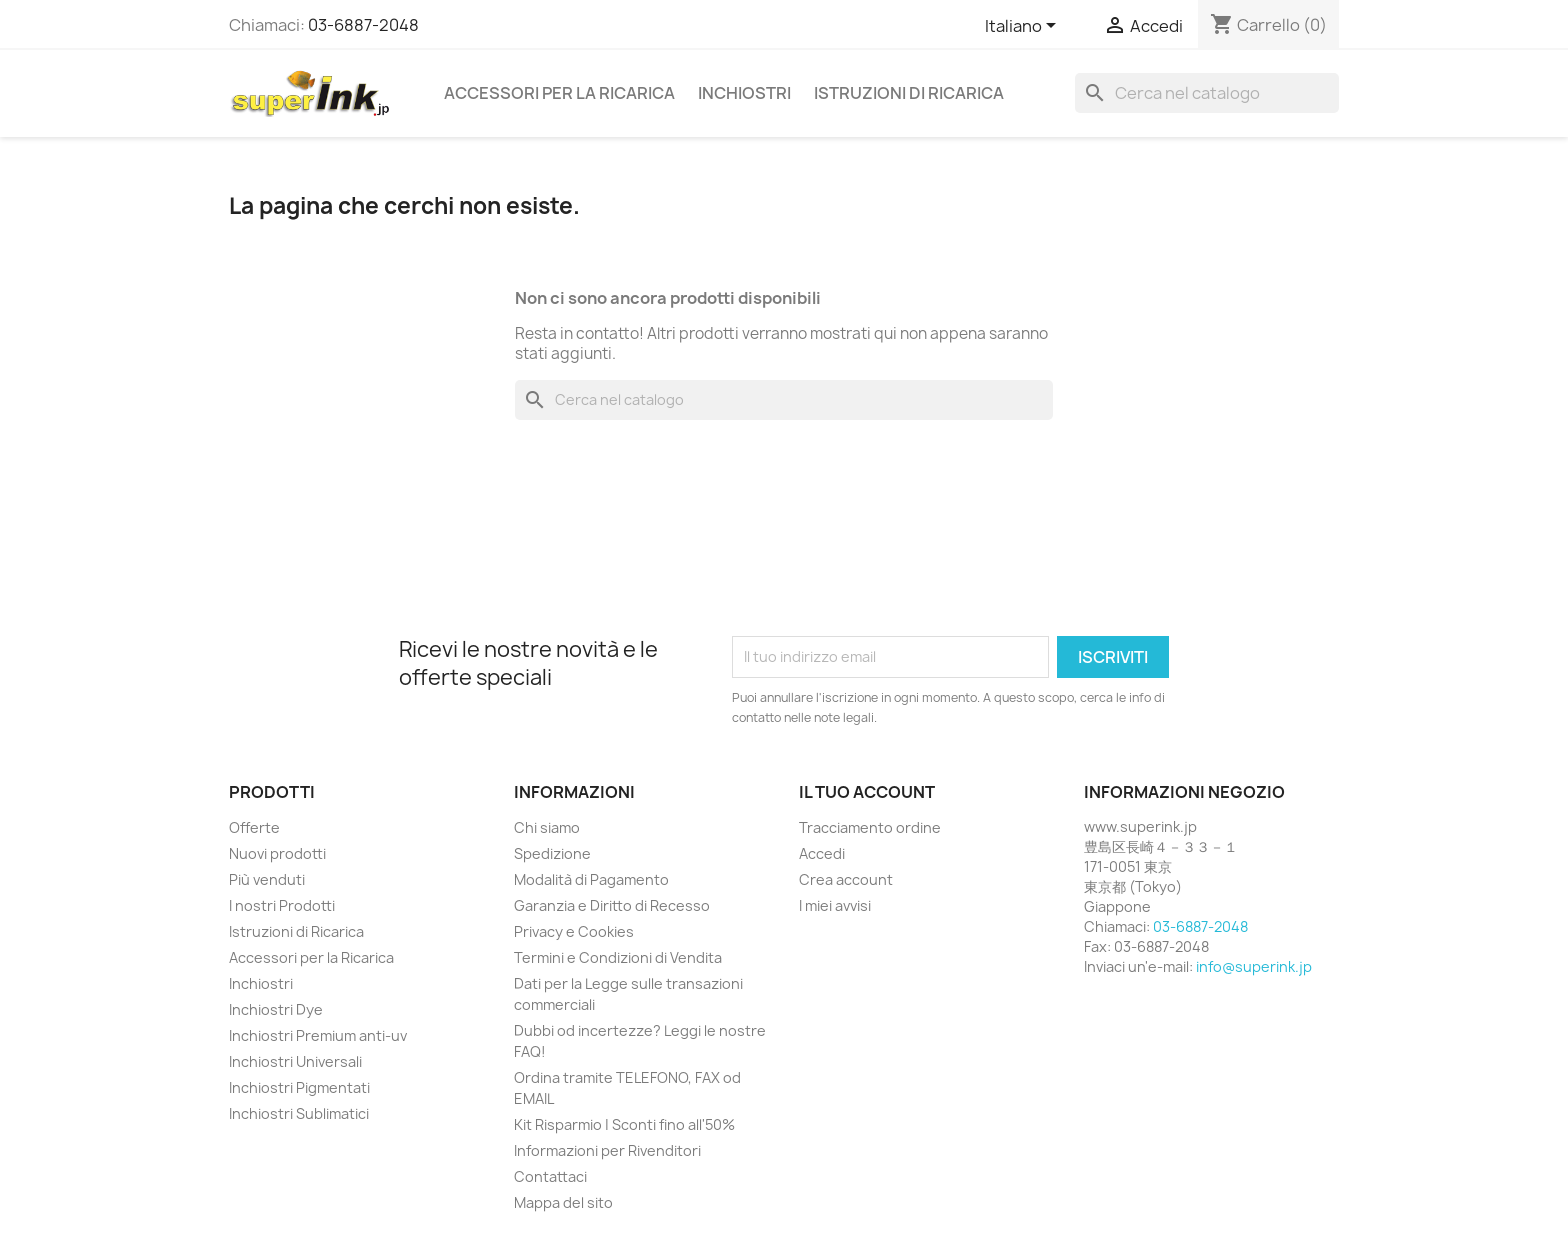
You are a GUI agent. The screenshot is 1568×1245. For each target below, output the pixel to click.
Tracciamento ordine (870, 827)
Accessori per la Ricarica (559, 93)
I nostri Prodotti (282, 905)
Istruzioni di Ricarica (909, 93)
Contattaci (550, 1176)
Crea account (846, 879)
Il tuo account (867, 792)
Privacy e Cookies (574, 931)
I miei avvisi (835, 905)
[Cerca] (1207, 93)
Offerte (254, 827)
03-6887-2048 (363, 25)
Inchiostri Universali (295, 1061)
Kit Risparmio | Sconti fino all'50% (624, 1124)
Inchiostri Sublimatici (299, 1113)
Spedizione (552, 853)
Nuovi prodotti (277, 853)
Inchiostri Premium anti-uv (318, 1035)
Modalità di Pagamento (591, 879)
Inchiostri (744, 93)
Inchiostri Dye (276, 1009)
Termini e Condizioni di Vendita (618, 957)
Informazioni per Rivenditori (607, 1150)
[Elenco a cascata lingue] (1024, 27)
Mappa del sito (563, 1202)
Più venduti (267, 879)
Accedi (822, 853)
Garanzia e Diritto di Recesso (612, 905)
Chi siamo (547, 827)
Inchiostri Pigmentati (299, 1087)
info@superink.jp (1254, 966)
